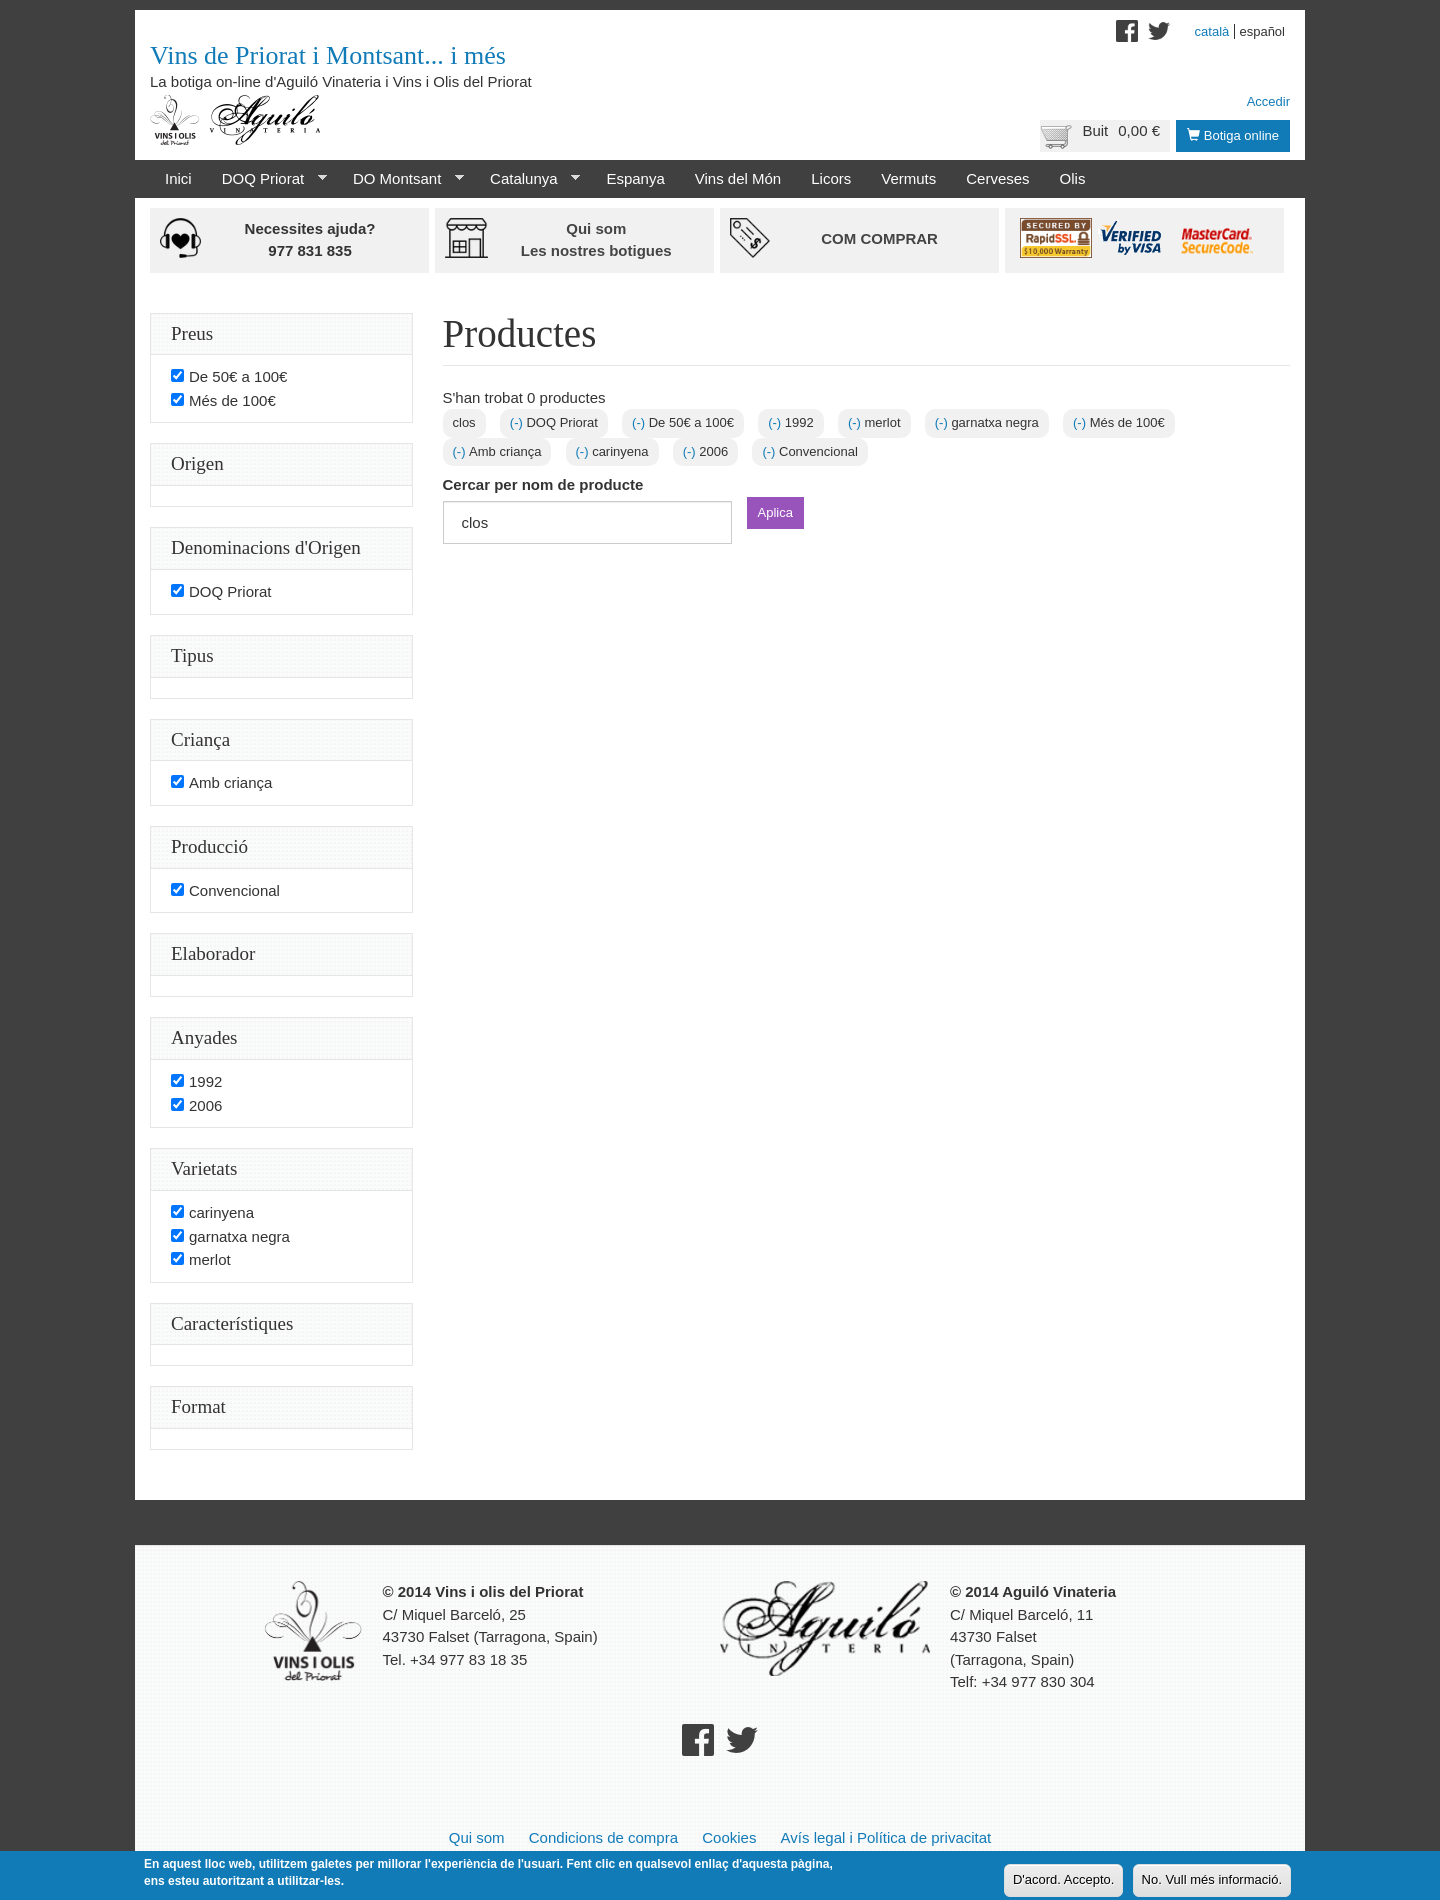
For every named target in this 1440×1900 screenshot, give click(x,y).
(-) (518, 422)
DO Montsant (401, 179)
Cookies (729, 1837)
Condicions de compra (603, 1837)
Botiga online (1233, 135)
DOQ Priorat (267, 179)
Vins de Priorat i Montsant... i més (328, 55)
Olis (1073, 178)
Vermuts (908, 178)
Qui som (477, 1837)
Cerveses (997, 178)
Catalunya (527, 179)
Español (1262, 31)
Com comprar (879, 238)
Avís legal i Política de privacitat (886, 1837)
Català (1212, 31)
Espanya (635, 178)
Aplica (775, 512)
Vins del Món (738, 178)
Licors (831, 178)
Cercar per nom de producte (543, 484)
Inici (178, 178)
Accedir (1268, 101)
